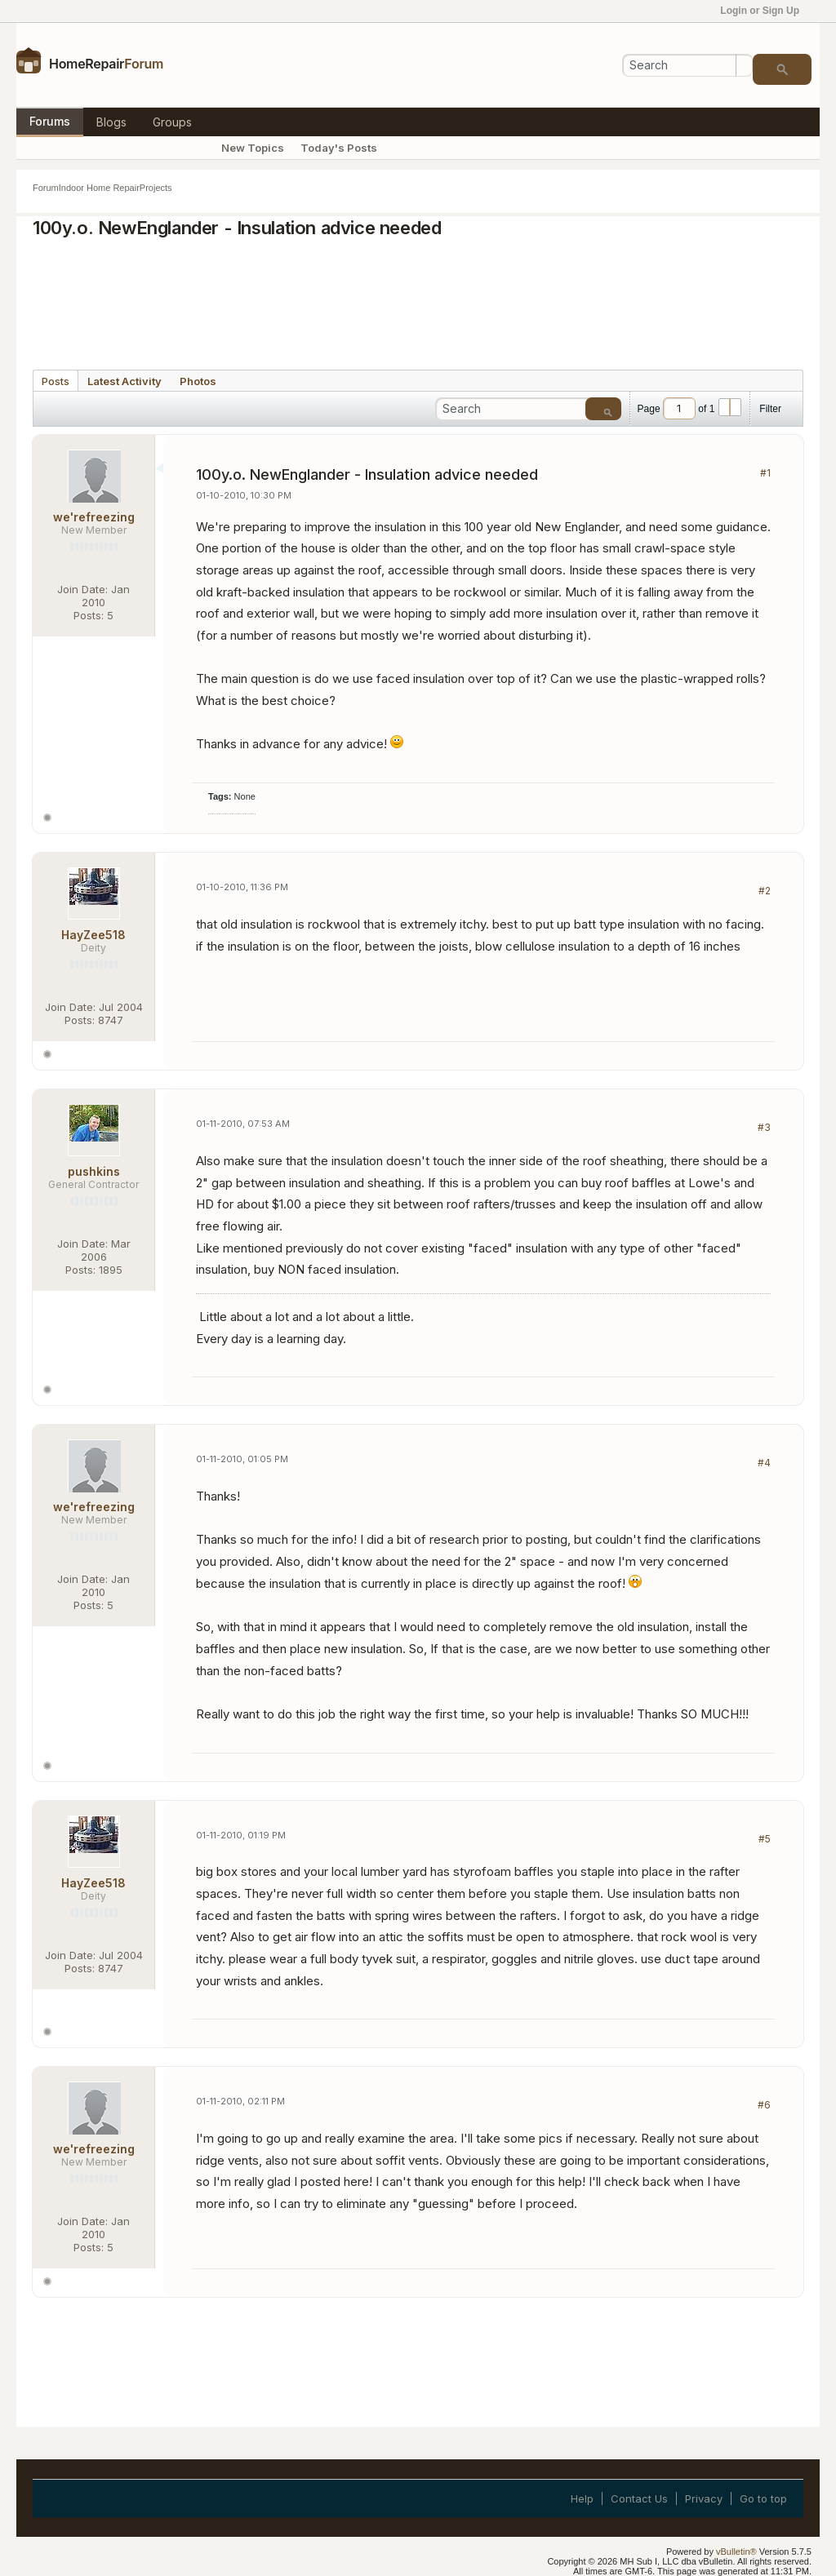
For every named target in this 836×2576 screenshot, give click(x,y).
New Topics (252, 147)
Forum (46, 188)
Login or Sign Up (765, 10)
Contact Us (639, 2498)
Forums (49, 121)
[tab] (55, 380)
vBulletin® (736, 2551)
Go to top (763, 2498)
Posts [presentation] (55, 381)
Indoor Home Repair (99, 188)
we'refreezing (94, 517)
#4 (764, 1462)
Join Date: (82, 589)
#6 (764, 2105)
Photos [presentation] (198, 381)
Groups (172, 122)
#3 (764, 1127)
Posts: (88, 615)
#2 (764, 891)
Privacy (704, 2498)
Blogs (111, 122)
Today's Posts (338, 147)
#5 (764, 1839)
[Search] (687, 65)
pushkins (94, 1171)
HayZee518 (93, 935)
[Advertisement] (418, 298)
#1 (765, 473)
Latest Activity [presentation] (124, 381)
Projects (156, 188)
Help (582, 2498)
